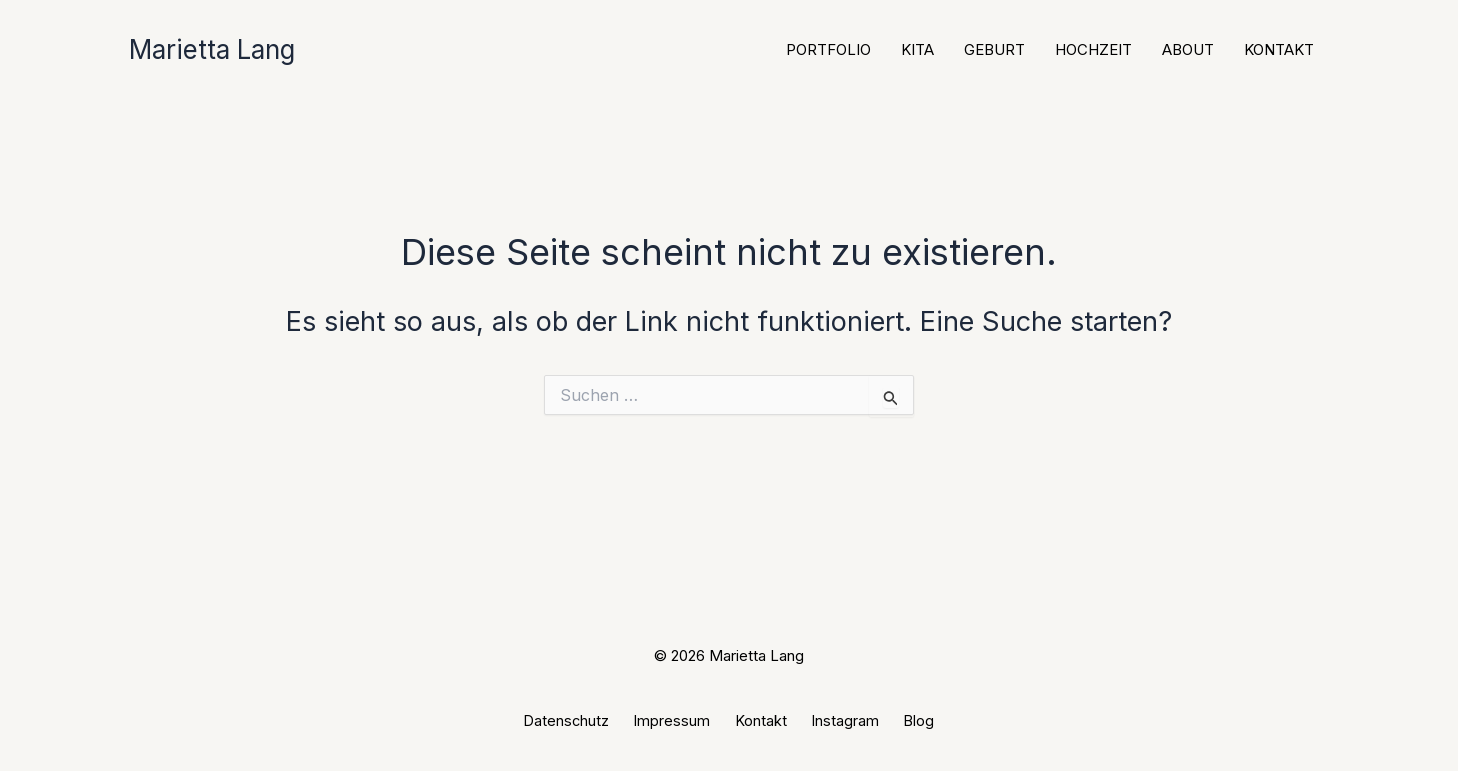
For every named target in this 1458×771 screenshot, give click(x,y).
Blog (901, 720)
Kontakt (1279, 49)
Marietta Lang (212, 49)
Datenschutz (585, 720)
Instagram (837, 720)
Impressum (682, 720)
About (1188, 49)
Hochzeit (1093, 49)
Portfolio (828, 49)
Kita (917, 49)
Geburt (994, 49)
